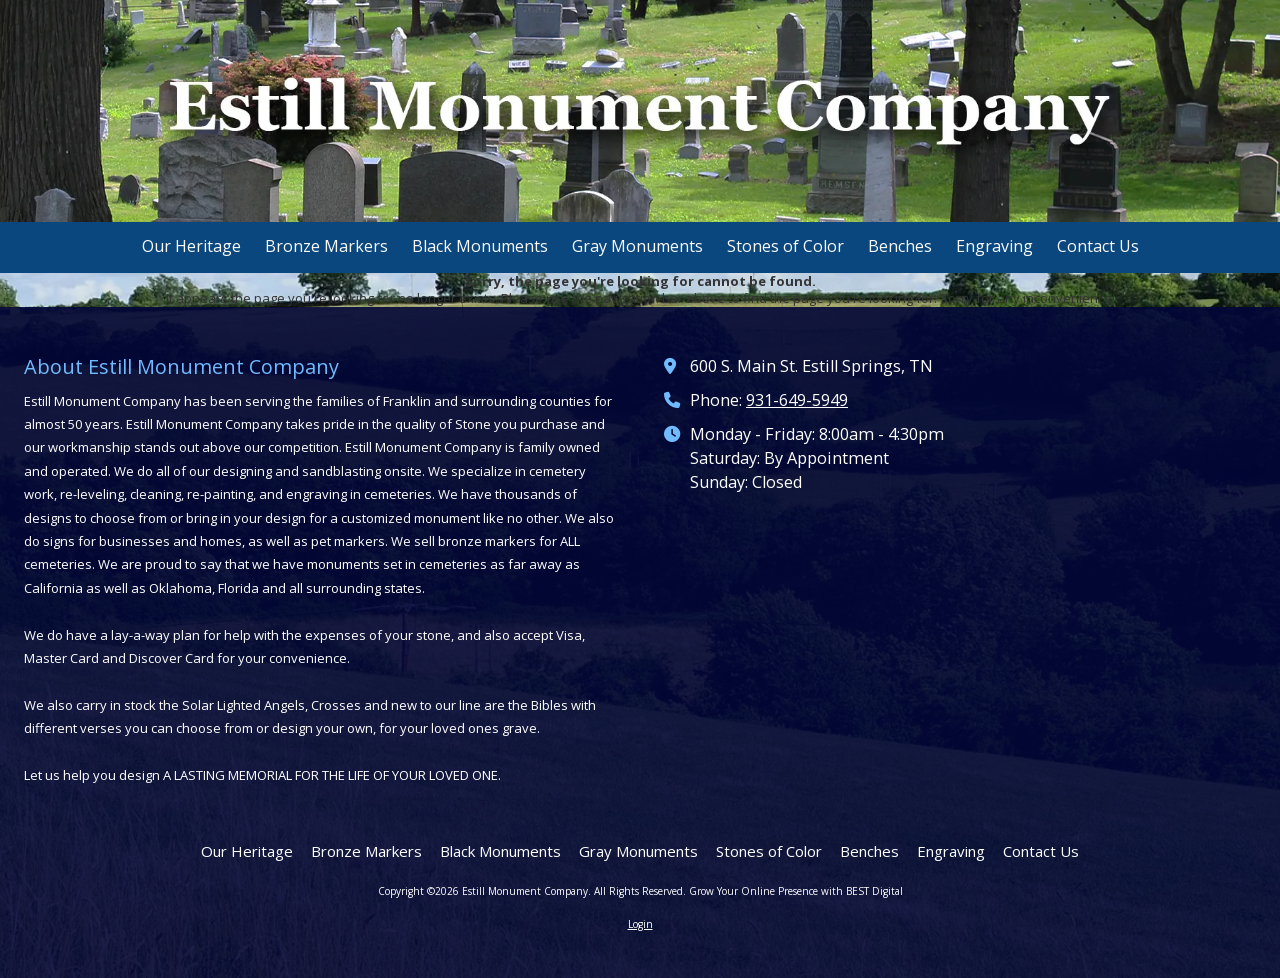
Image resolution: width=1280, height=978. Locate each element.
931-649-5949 (797, 400)
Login (640, 924)
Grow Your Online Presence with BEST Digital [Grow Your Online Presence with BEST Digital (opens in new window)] (796, 891)
